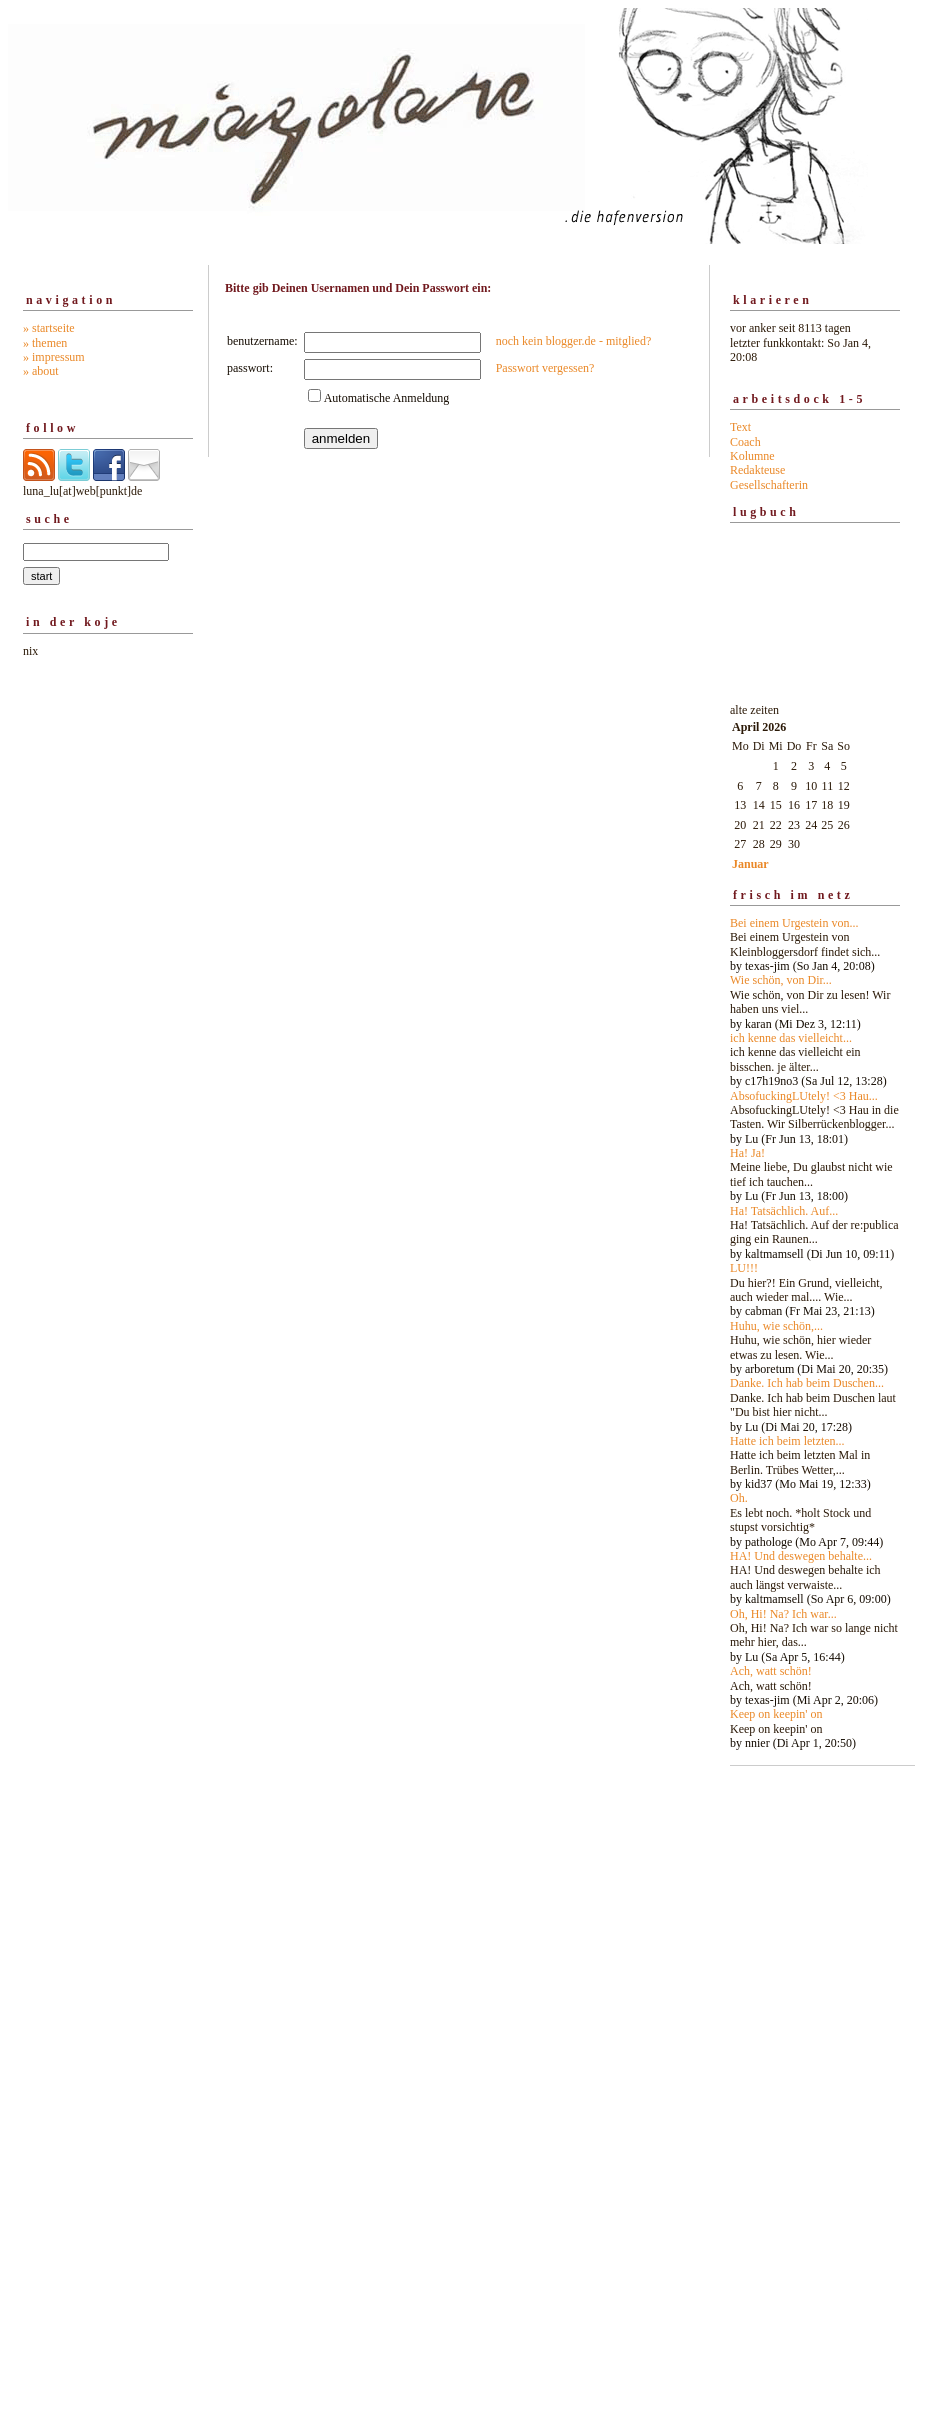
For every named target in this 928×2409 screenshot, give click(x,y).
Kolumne (752, 456)
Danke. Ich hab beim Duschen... (807, 1383)
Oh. (739, 1498)
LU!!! (744, 1268)
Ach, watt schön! (771, 1671)
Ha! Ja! (747, 1153)
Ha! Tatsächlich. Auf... (784, 1211)
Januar (750, 864)
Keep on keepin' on (776, 1714)
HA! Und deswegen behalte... (801, 1556)
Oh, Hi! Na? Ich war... (783, 1614)
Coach (745, 442)
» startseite (49, 328)
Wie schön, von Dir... (781, 980)
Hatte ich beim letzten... (787, 1441)
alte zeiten (815, 1221)
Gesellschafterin (769, 485)
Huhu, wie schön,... (776, 1326)
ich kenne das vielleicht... (791, 1038)
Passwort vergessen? (545, 368)
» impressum (54, 357)
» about (41, 371)
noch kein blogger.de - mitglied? (574, 341)
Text (740, 427)
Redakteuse (757, 470)
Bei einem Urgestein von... (794, 923)
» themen (45, 343)
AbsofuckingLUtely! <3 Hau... (804, 1096)
